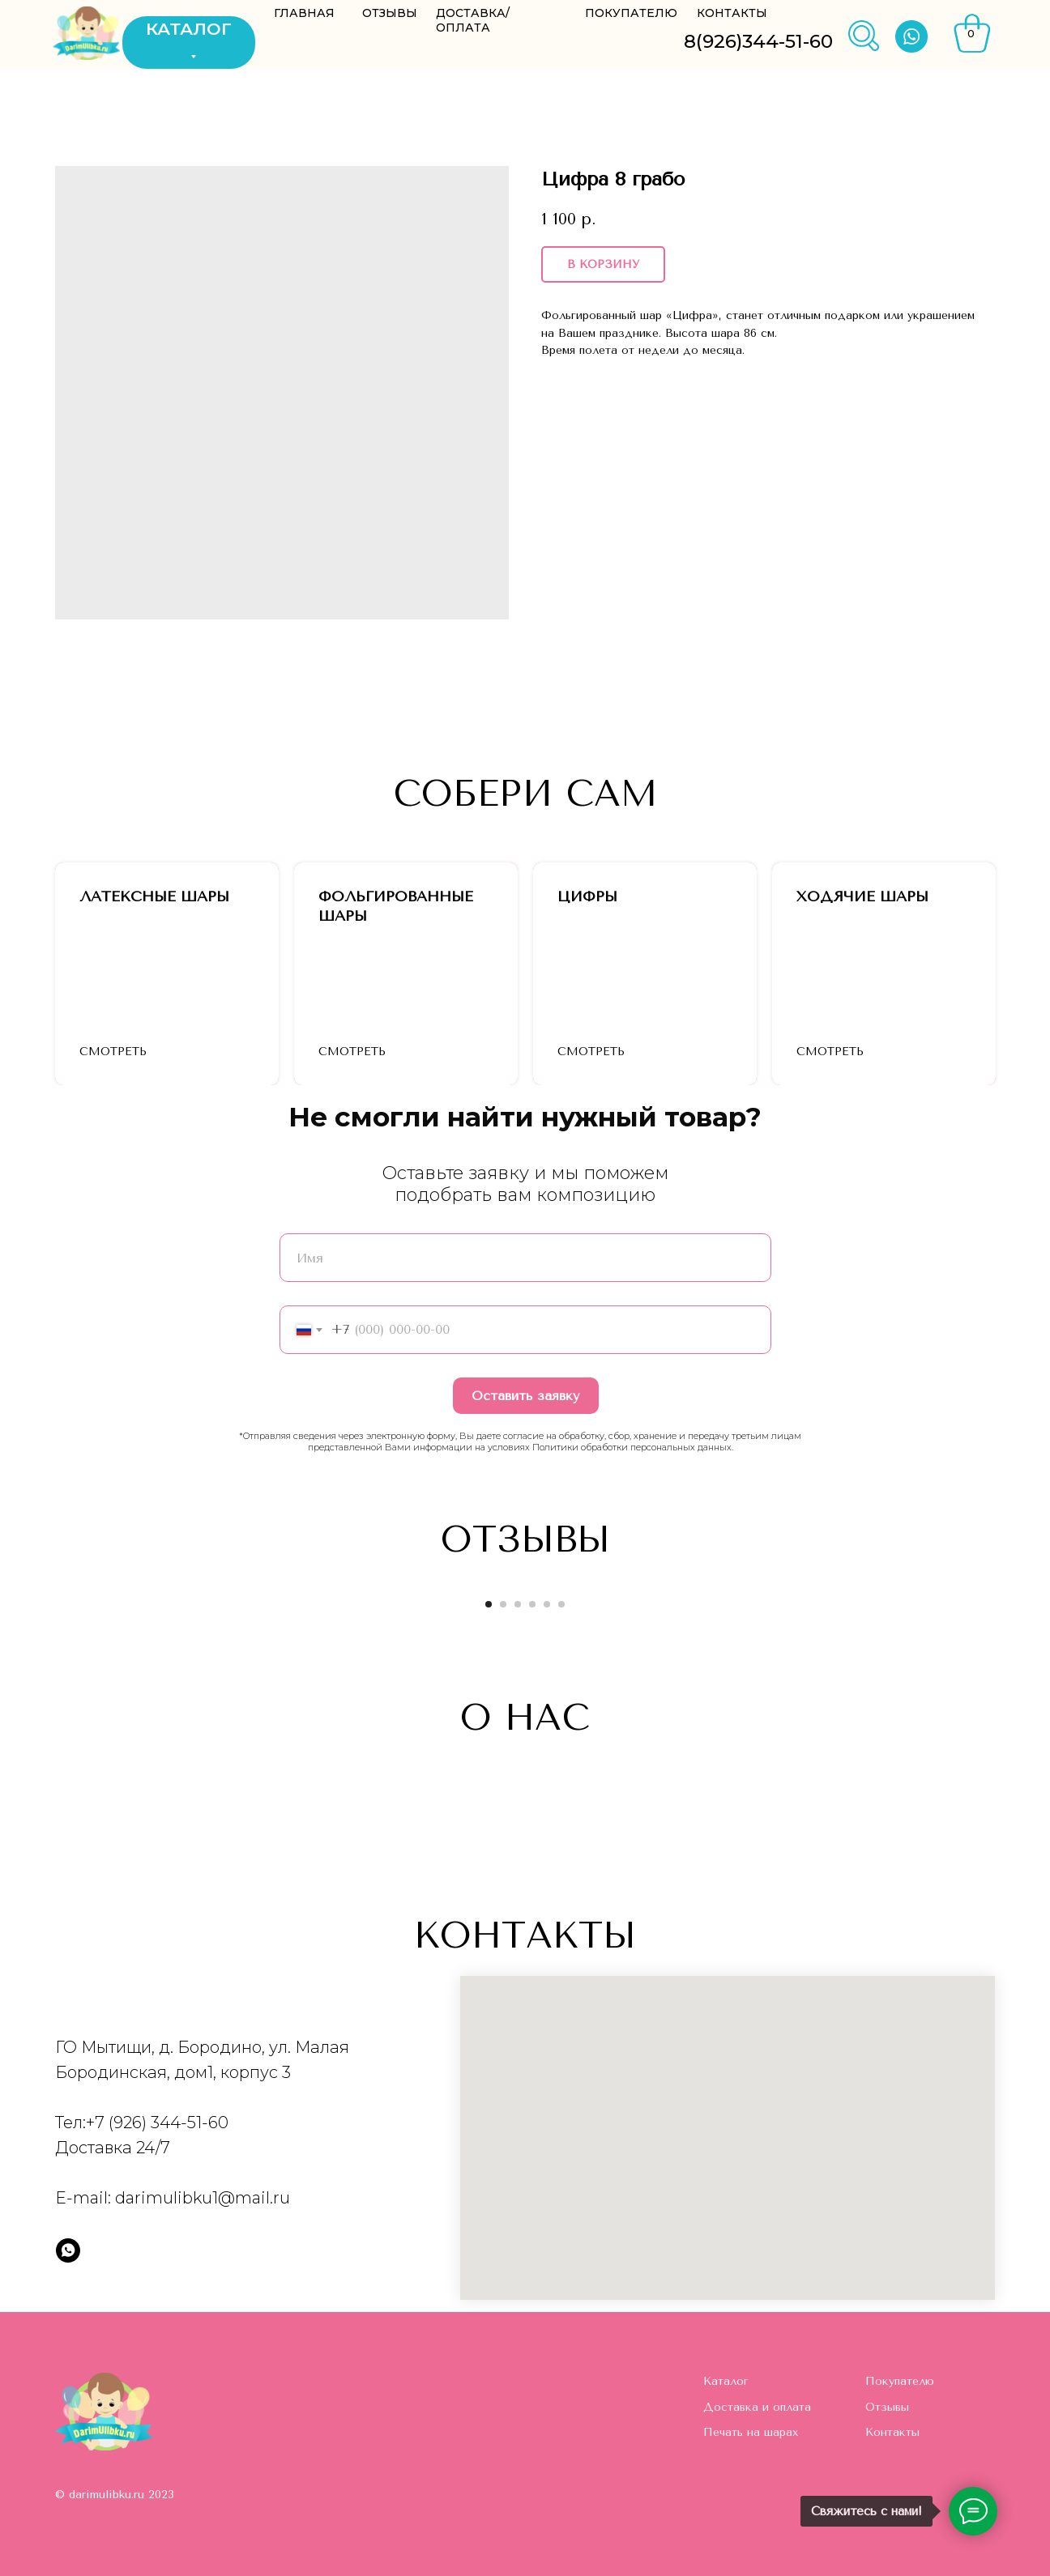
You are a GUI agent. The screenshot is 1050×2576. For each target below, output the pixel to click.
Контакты (892, 2432)
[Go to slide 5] (547, 1604)
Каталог (726, 2381)
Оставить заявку (525, 1395)
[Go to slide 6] (561, 1604)
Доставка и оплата (757, 2407)
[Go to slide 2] (503, 1604)
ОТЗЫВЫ (389, 13)
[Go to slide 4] (532, 1604)
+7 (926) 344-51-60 (157, 2122)
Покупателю (899, 2381)
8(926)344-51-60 (758, 41)
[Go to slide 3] (517, 1604)
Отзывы (887, 2407)
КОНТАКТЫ (732, 13)
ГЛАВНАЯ (304, 13)
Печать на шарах (750, 2432)
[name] (525, 1257)
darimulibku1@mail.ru (202, 2198)
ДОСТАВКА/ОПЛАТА (473, 20)
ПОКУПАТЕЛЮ (631, 13)
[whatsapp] (68, 2250)
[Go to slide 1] (488, 1604)
